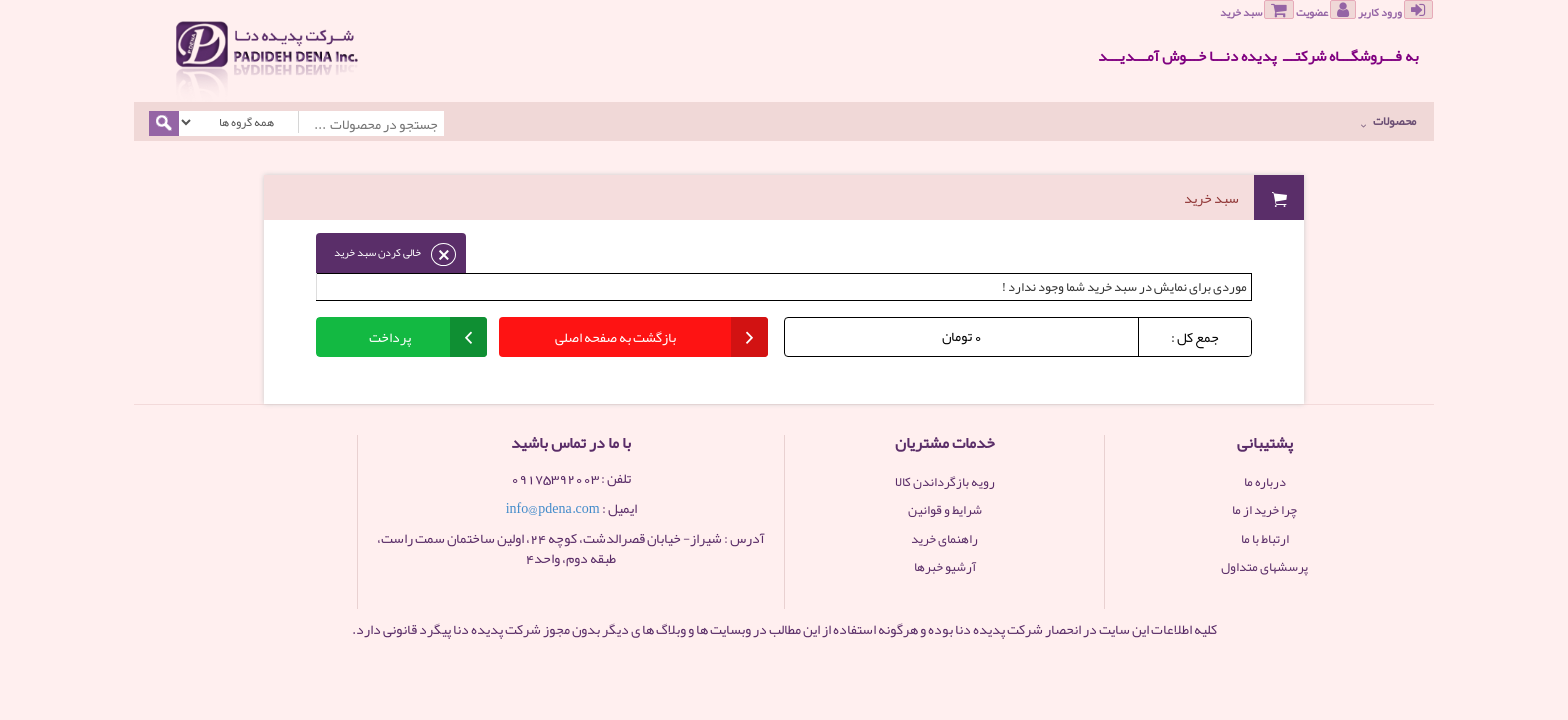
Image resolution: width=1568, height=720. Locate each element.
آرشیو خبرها (945, 567)
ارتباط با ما (1265, 539)
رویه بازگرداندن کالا (945, 482)
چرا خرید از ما (1264, 510)
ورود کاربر (1395, 10)
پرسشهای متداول (1264, 567)
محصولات (1388, 121)
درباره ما (1265, 482)
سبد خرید (1257, 10)
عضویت (1326, 10)
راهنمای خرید (944, 539)
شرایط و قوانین (945, 510)
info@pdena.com (553, 508)
